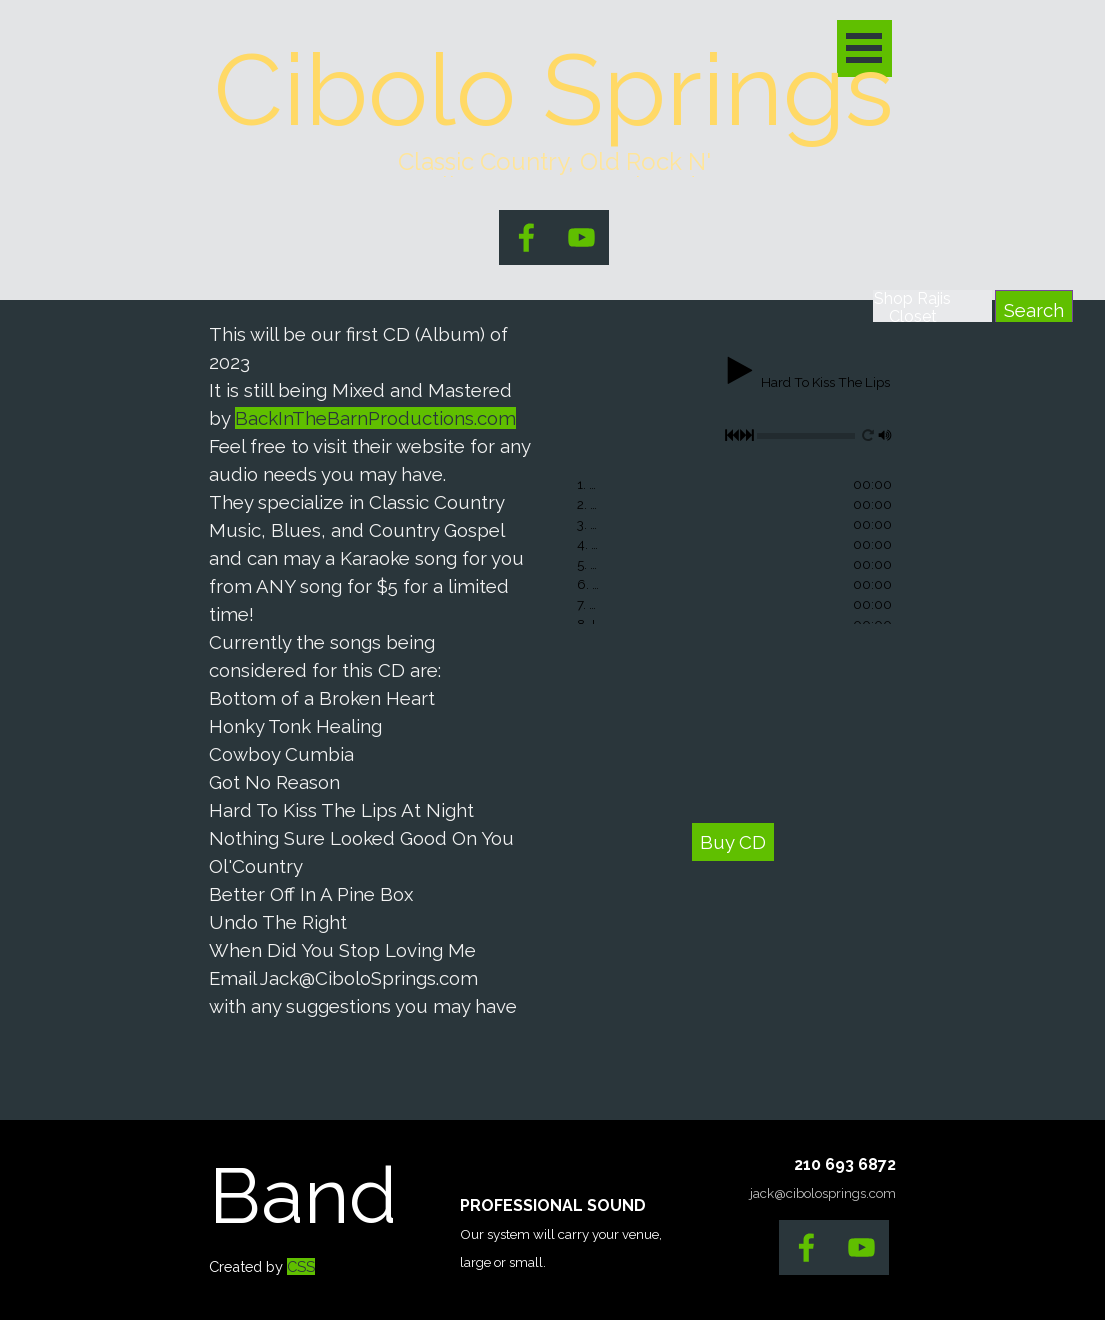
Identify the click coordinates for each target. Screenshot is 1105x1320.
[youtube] (581, 237)
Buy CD (733, 842)
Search (1034, 310)
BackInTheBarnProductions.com (375, 418)
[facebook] (526, 237)
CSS (301, 1266)
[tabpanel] (373, 670)
